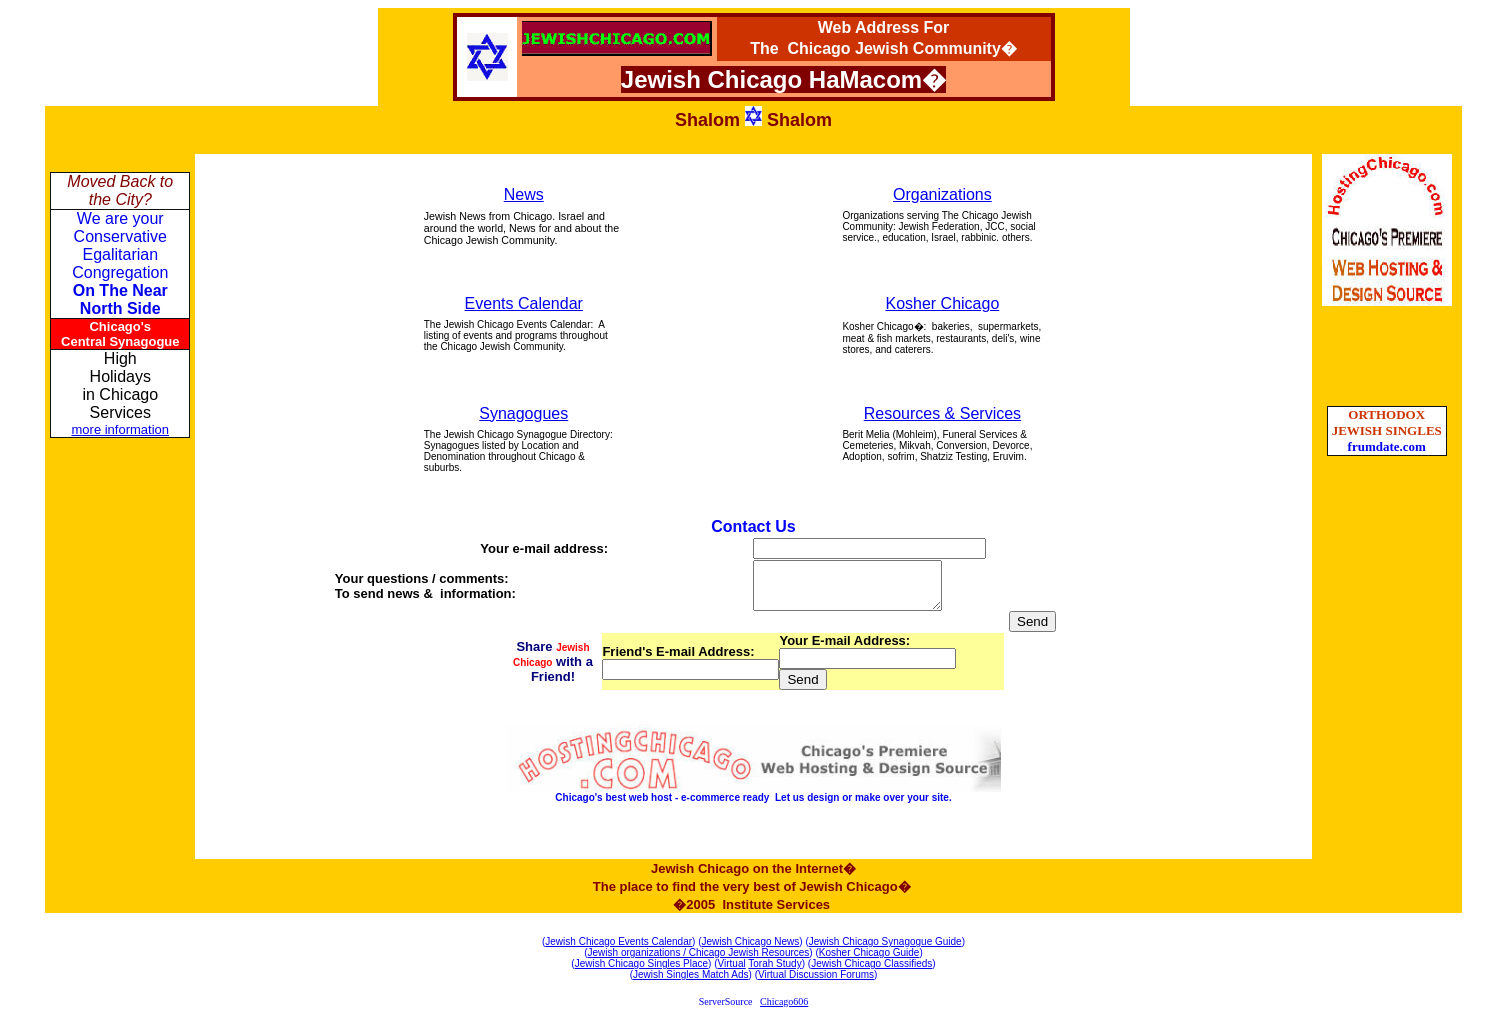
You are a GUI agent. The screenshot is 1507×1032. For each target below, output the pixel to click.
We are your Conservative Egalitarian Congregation (120, 263)
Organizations (942, 194)
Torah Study (774, 972)
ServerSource (726, 1010)
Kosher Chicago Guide (869, 961)
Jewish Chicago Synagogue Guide (885, 950)
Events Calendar (524, 303)
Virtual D (777, 983)
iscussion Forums (835, 983)
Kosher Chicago (942, 303)
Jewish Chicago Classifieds (871, 972)
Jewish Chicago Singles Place (641, 972)
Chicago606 (784, 1010)
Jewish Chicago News (751, 950)
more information (121, 429)
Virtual (732, 972)
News (524, 194)
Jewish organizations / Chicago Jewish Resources (699, 961)
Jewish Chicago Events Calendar (618, 950)
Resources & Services (942, 413)
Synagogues (523, 413)
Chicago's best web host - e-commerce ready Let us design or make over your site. (753, 806)
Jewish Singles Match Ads (691, 983)
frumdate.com (1387, 446)
